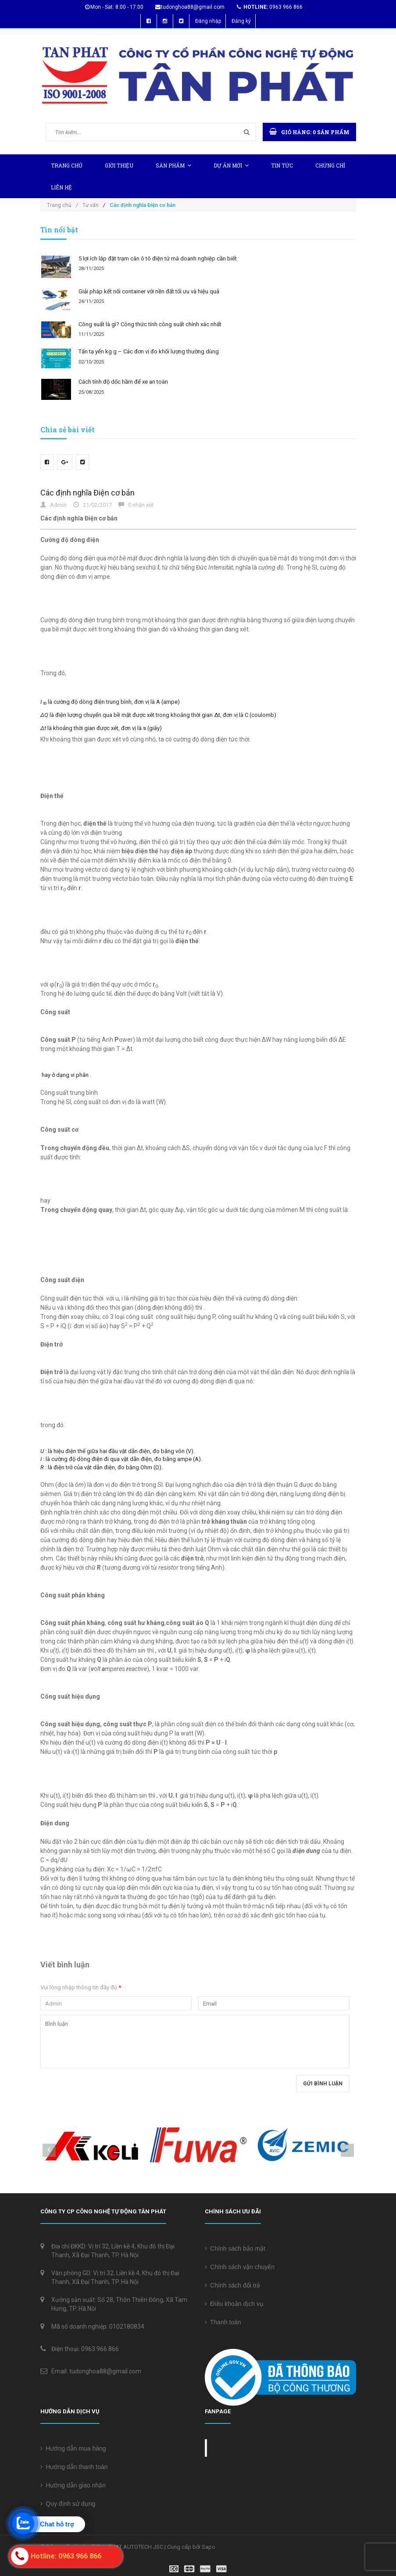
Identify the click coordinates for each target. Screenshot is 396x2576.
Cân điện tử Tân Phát (250, 2448)
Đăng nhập (208, 21)
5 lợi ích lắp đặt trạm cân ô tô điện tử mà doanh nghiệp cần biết (157, 258)
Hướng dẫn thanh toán (74, 2466)
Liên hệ (61, 187)
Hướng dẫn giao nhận (73, 2485)
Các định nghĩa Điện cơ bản (87, 492)
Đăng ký (241, 21)
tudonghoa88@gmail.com (193, 7)
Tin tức (282, 165)
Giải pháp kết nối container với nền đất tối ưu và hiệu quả (148, 291)
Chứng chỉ (330, 165)
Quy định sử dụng (68, 2503)
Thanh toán (223, 2322)
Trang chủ (66, 165)
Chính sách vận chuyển (240, 2266)
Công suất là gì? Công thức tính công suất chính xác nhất (149, 324)
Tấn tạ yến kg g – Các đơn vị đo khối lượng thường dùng (148, 351)
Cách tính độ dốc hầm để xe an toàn (123, 381)
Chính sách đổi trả (232, 2285)
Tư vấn (90, 205)
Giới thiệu (119, 165)
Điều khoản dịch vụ (234, 2303)
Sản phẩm (173, 165)
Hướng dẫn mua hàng (73, 2448)
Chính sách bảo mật (235, 2248)
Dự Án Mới (231, 165)
